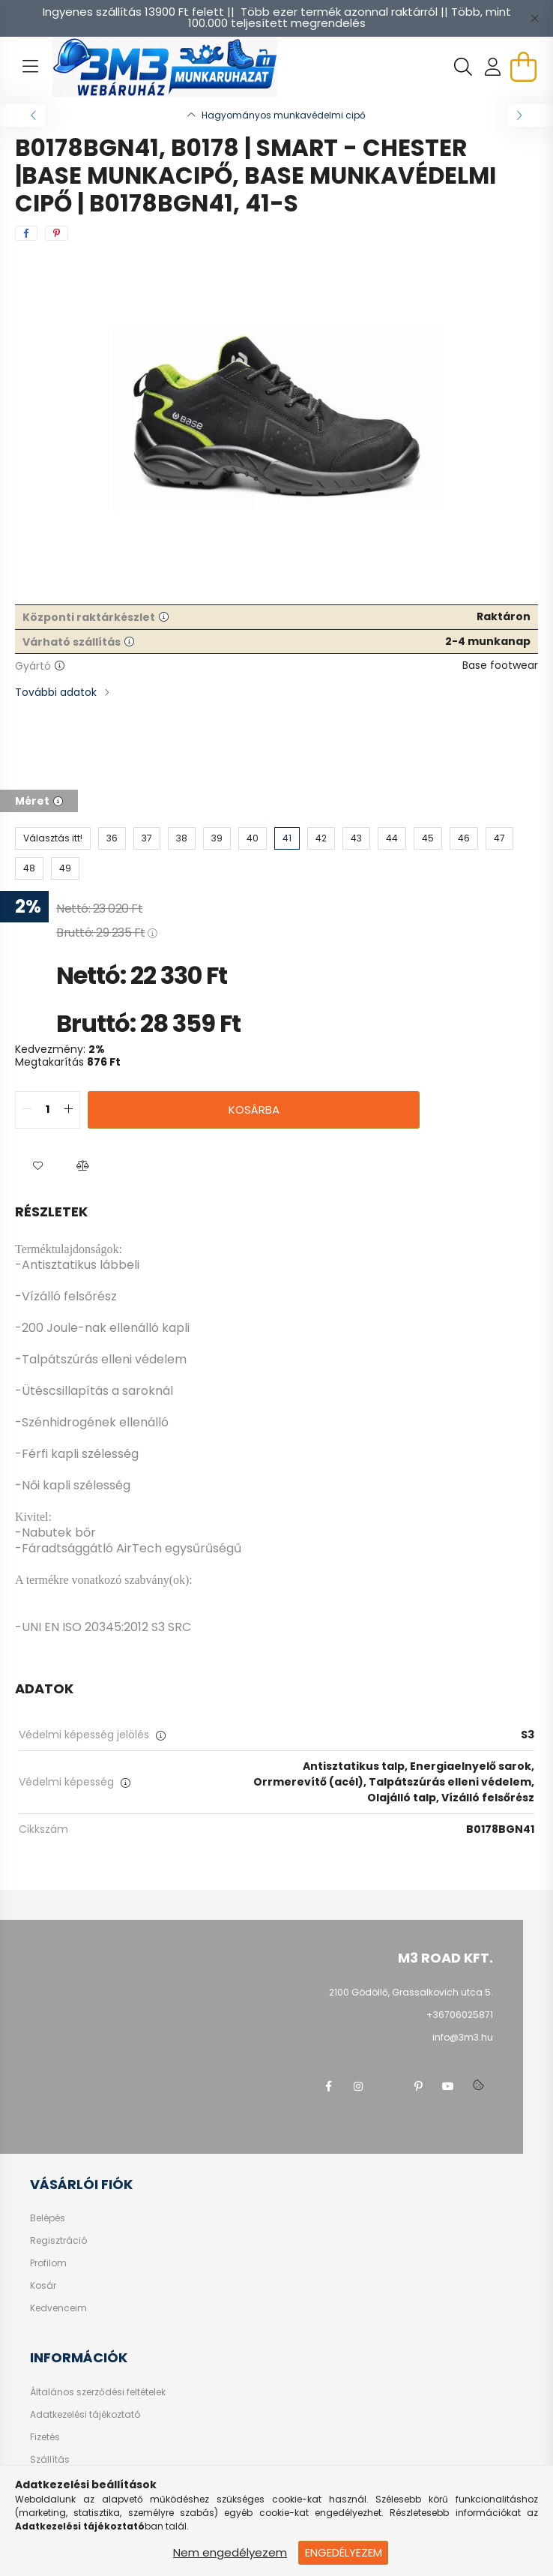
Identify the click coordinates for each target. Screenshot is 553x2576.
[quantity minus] (27, 1110)
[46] (464, 838)
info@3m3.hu (462, 2037)
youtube (448, 2086)
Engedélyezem (343, 2552)
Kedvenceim (58, 2308)
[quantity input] (47, 1110)
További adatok (56, 692)
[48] (29, 868)
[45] (428, 838)
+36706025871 (459, 2014)
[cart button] (523, 67)
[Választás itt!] (53, 838)
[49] (65, 868)
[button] (37, 1166)
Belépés (47, 2218)
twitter (388, 2086)
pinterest (418, 2086)
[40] (252, 838)
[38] (182, 838)
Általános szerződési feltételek (98, 2392)
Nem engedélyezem (230, 2552)
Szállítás (50, 2460)
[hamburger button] (30, 67)
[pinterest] (56, 233)
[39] (217, 838)
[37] (146, 838)
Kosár (43, 2286)
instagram (358, 2086)
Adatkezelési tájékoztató (85, 2415)
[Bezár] (534, 18)
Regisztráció (58, 2241)
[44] (392, 838)
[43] (356, 838)
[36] (112, 838)
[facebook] (26, 233)
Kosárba (254, 1109)
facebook (328, 2086)
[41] (287, 838)
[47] (499, 838)
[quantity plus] (68, 1110)
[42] (321, 838)
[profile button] (493, 67)
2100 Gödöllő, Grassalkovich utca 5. (411, 1992)
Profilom (48, 2263)
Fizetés (45, 2437)
